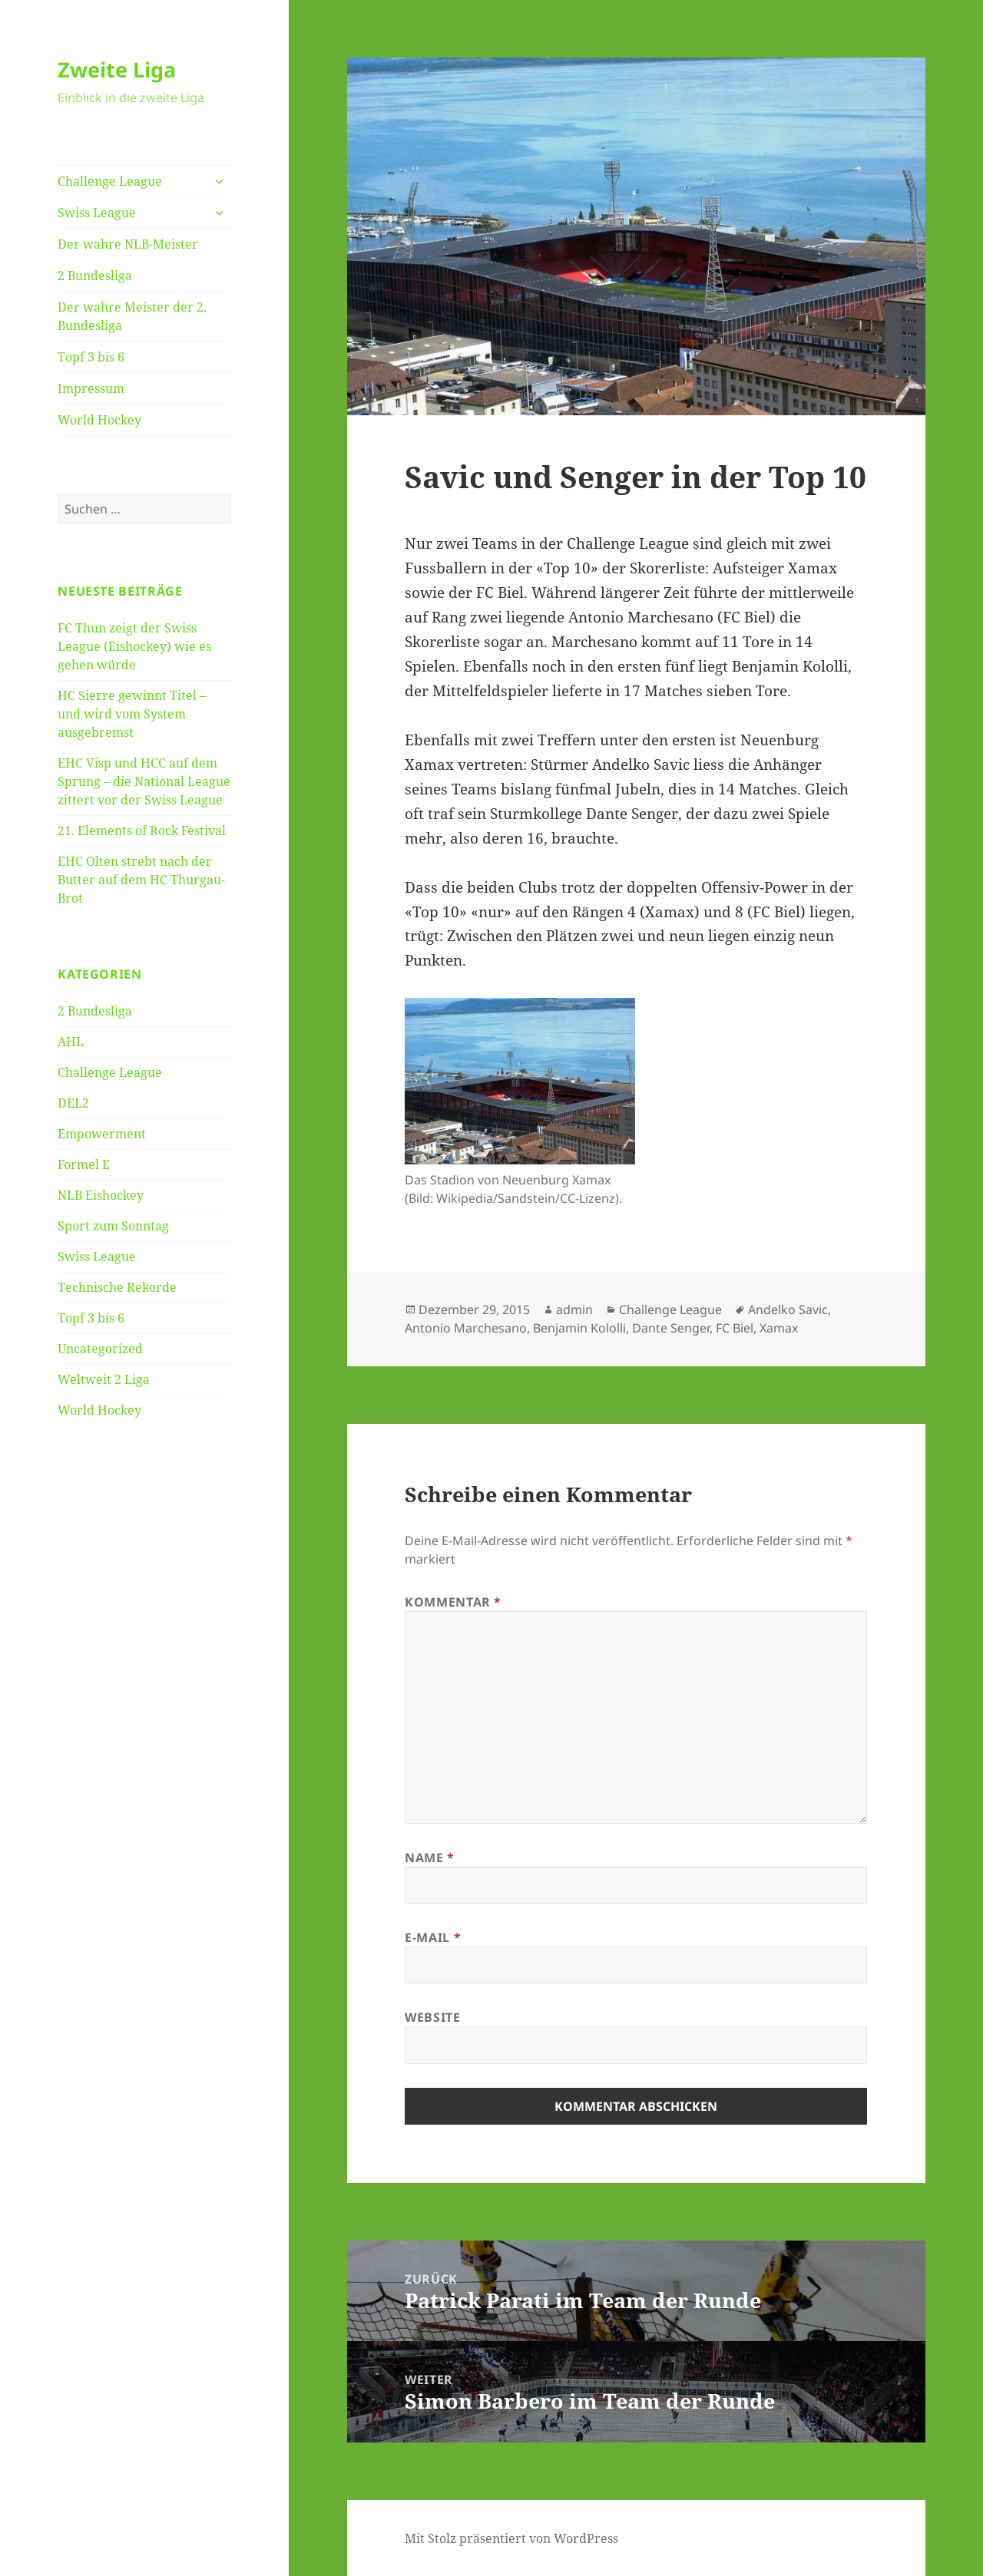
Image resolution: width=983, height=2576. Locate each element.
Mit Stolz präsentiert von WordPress (511, 2538)
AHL (71, 1041)
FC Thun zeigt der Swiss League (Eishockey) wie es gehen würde (134, 646)
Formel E (84, 1164)
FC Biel (734, 1327)
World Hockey (99, 419)
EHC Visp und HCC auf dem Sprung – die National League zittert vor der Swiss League (144, 781)
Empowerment (102, 1133)
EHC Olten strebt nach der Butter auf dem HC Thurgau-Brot (141, 880)
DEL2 (73, 1103)
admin (574, 1309)
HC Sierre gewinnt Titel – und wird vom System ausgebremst (132, 714)
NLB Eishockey (101, 1195)
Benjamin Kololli (579, 1327)
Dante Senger (671, 1327)
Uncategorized (100, 1348)
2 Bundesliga (95, 275)
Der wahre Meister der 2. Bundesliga (132, 316)
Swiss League (97, 212)
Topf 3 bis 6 (91, 356)
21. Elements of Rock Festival (142, 830)
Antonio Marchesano (466, 1327)
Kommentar (453, 1601)
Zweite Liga (117, 69)
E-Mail (433, 1937)
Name (430, 1857)
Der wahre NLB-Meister (128, 244)
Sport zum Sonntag (113, 1225)
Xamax (779, 1327)
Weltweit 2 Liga (104, 1379)
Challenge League (110, 181)
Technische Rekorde (117, 1287)
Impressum (91, 388)
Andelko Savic (788, 1309)
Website (432, 2017)
